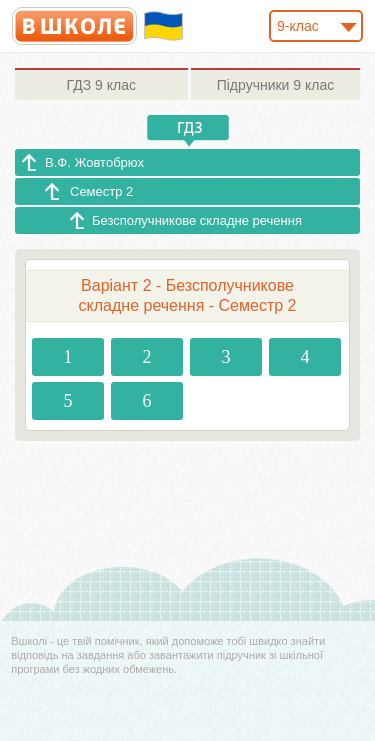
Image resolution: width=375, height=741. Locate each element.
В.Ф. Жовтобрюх (94, 162)
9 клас (101, 85)
